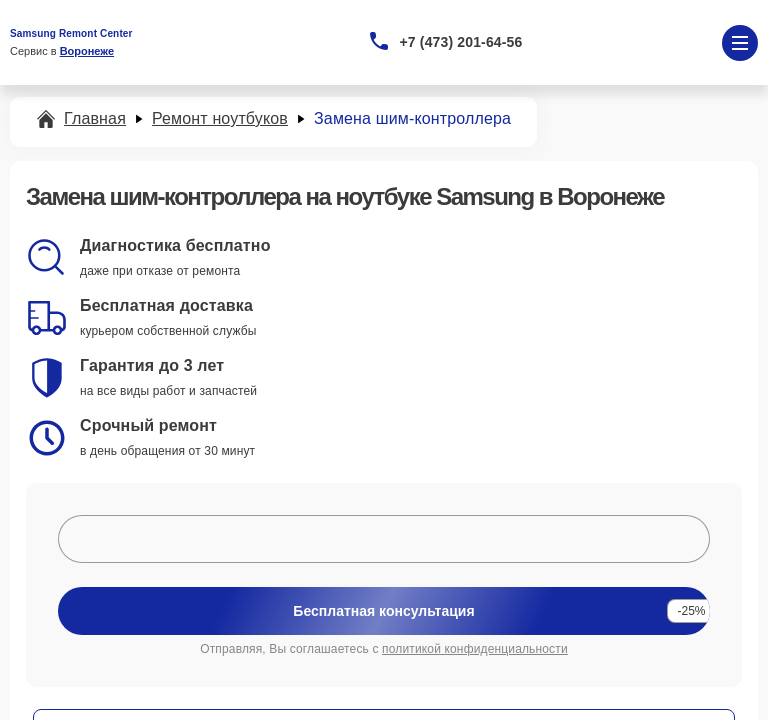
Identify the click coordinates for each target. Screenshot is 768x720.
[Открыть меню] (740, 43)
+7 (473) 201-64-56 (461, 42)
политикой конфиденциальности (475, 649)
